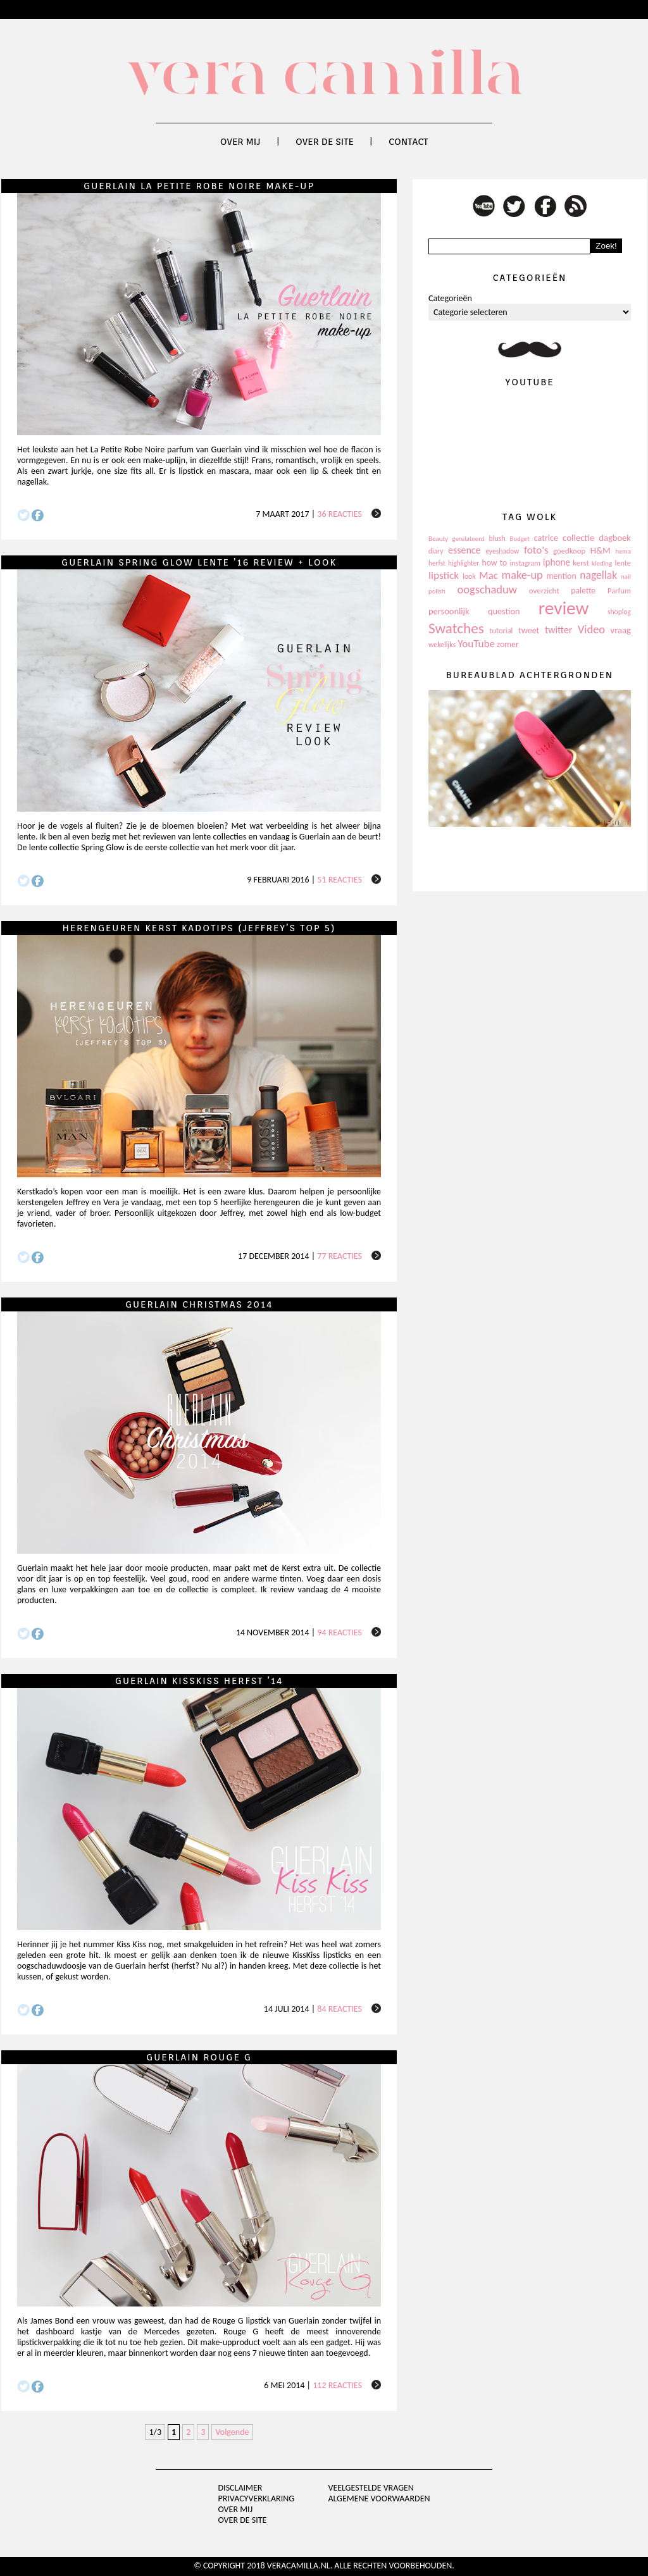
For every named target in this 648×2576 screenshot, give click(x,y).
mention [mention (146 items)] (561, 576)
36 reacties (339, 514)
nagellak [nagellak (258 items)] (598, 575)
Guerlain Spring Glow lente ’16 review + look (199, 562)
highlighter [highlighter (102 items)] (463, 563)
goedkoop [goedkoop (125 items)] (569, 550)
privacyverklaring (256, 2498)
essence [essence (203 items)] (464, 550)
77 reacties (339, 1256)
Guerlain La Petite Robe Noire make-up (199, 186)
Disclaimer (240, 2487)
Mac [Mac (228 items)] (488, 575)
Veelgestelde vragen (370, 2487)
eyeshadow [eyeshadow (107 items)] (502, 551)
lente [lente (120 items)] (622, 562)
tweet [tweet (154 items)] (528, 630)
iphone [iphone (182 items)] (556, 562)
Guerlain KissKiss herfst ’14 (199, 1681)
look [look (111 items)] (469, 576)
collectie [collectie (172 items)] (578, 537)
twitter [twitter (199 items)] (559, 630)
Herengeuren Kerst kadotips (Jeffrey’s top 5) (198, 928)
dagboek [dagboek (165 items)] (615, 537)
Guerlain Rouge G (199, 2057)
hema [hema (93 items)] (623, 551)
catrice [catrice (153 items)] (546, 538)
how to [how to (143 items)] (495, 562)
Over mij (240, 141)
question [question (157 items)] (504, 611)
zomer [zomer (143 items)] (508, 644)
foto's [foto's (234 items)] (536, 550)
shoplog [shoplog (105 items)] (619, 611)
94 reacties (339, 1632)
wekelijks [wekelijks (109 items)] (442, 644)
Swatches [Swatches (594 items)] (456, 628)
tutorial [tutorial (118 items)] (501, 630)
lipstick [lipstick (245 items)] (443, 575)
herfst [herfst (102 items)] (437, 563)
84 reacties (339, 2008)
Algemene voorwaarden (379, 2498)
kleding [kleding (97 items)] (602, 563)
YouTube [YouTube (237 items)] (476, 643)
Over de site (325, 141)
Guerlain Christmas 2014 (199, 1304)
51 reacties (339, 879)
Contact (408, 141)
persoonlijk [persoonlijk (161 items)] (449, 611)
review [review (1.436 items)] (564, 608)
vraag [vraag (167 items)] (620, 630)
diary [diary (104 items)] (435, 551)
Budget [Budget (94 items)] (520, 539)
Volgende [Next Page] (232, 2432)
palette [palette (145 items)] (583, 590)
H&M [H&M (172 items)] (600, 550)
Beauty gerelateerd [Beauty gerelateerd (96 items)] (456, 539)
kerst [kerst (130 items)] (581, 562)
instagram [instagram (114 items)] (524, 563)
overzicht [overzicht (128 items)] (544, 590)
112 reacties (337, 2385)
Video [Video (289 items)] (591, 629)
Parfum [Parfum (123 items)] (619, 590)
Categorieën (450, 298)
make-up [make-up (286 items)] (521, 575)
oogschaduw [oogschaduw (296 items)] (487, 589)
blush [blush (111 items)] (497, 538)
